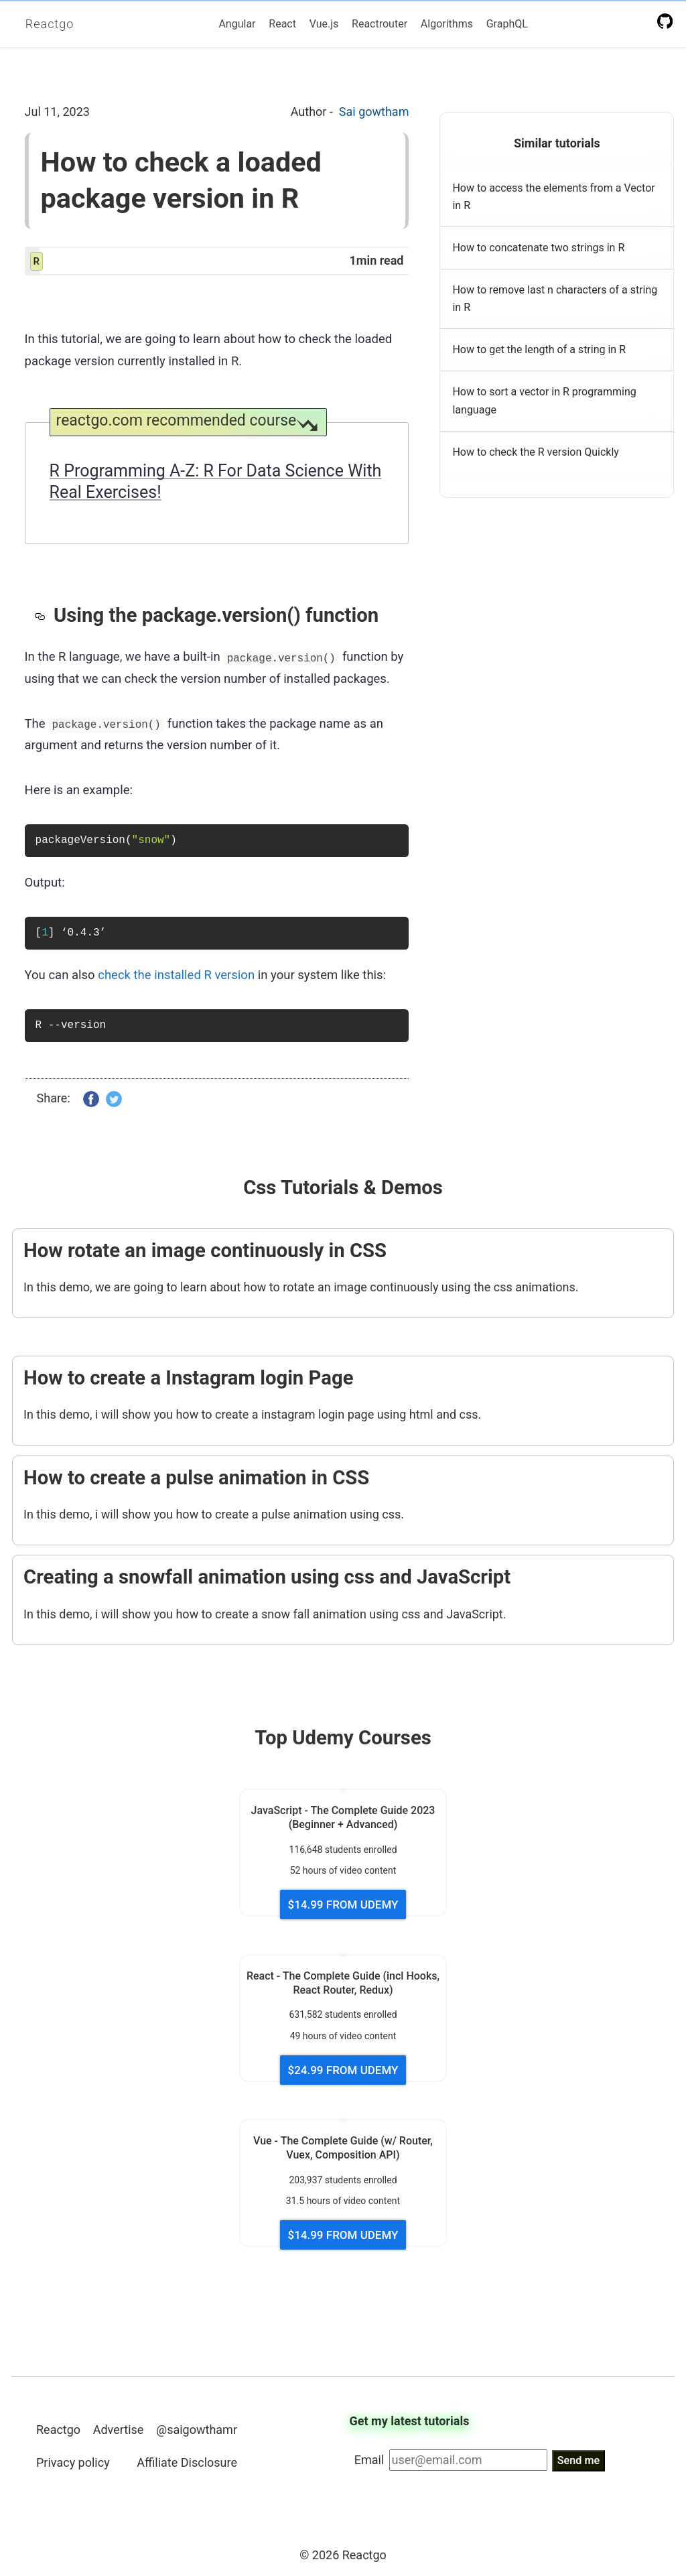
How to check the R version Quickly (535, 452)
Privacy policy (73, 2462)
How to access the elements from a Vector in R (553, 197)
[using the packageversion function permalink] (44, 615)
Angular (236, 23)
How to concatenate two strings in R (538, 247)
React (282, 23)
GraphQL (507, 23)
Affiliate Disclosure (187, 2462)
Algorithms (447, 23)
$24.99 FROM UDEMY (343, 2070)
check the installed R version (176, 975)
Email (369, 2460)
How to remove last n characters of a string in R (554, 298)
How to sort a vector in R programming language (544, 400)
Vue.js (324, 23)
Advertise (118, 2430)
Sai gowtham (374, 112)
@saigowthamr (196, 2430)
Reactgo (49, 24)
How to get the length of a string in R (539, 349)
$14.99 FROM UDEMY (343, 1904)
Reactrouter (379, 23)
